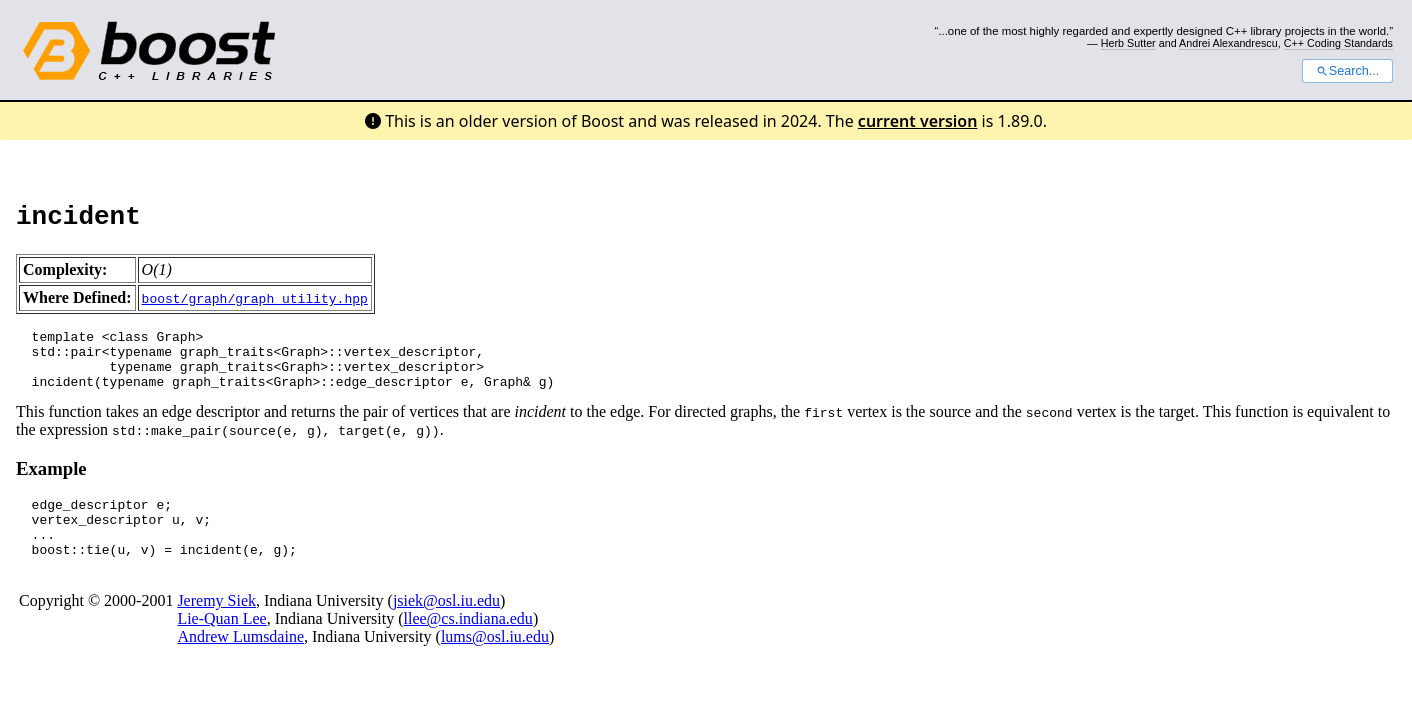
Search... (1347, 71)
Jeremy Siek (216, 624)
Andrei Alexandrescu (1228, 43)
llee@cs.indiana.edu (468, 642)
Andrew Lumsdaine (240, 660)
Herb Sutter (1128, 43)
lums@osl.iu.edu (495, 660)
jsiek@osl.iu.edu (446, 624)
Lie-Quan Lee (221, 642)
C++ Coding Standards (1338, 43)
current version (918, 121)
